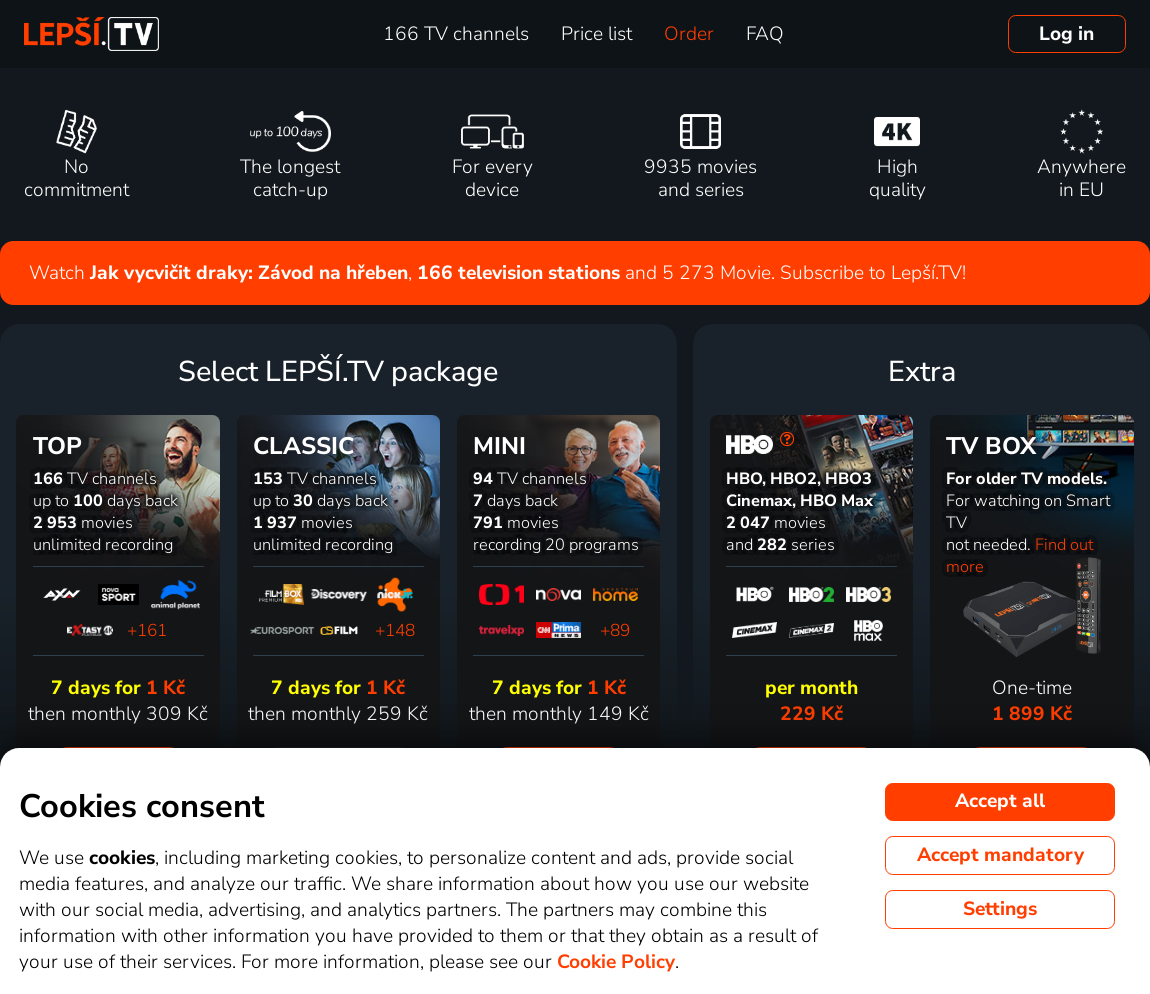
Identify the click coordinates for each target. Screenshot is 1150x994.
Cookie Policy (616, 962)
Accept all (1000, 801)
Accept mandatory (1000, 855)
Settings (1000, 909)
